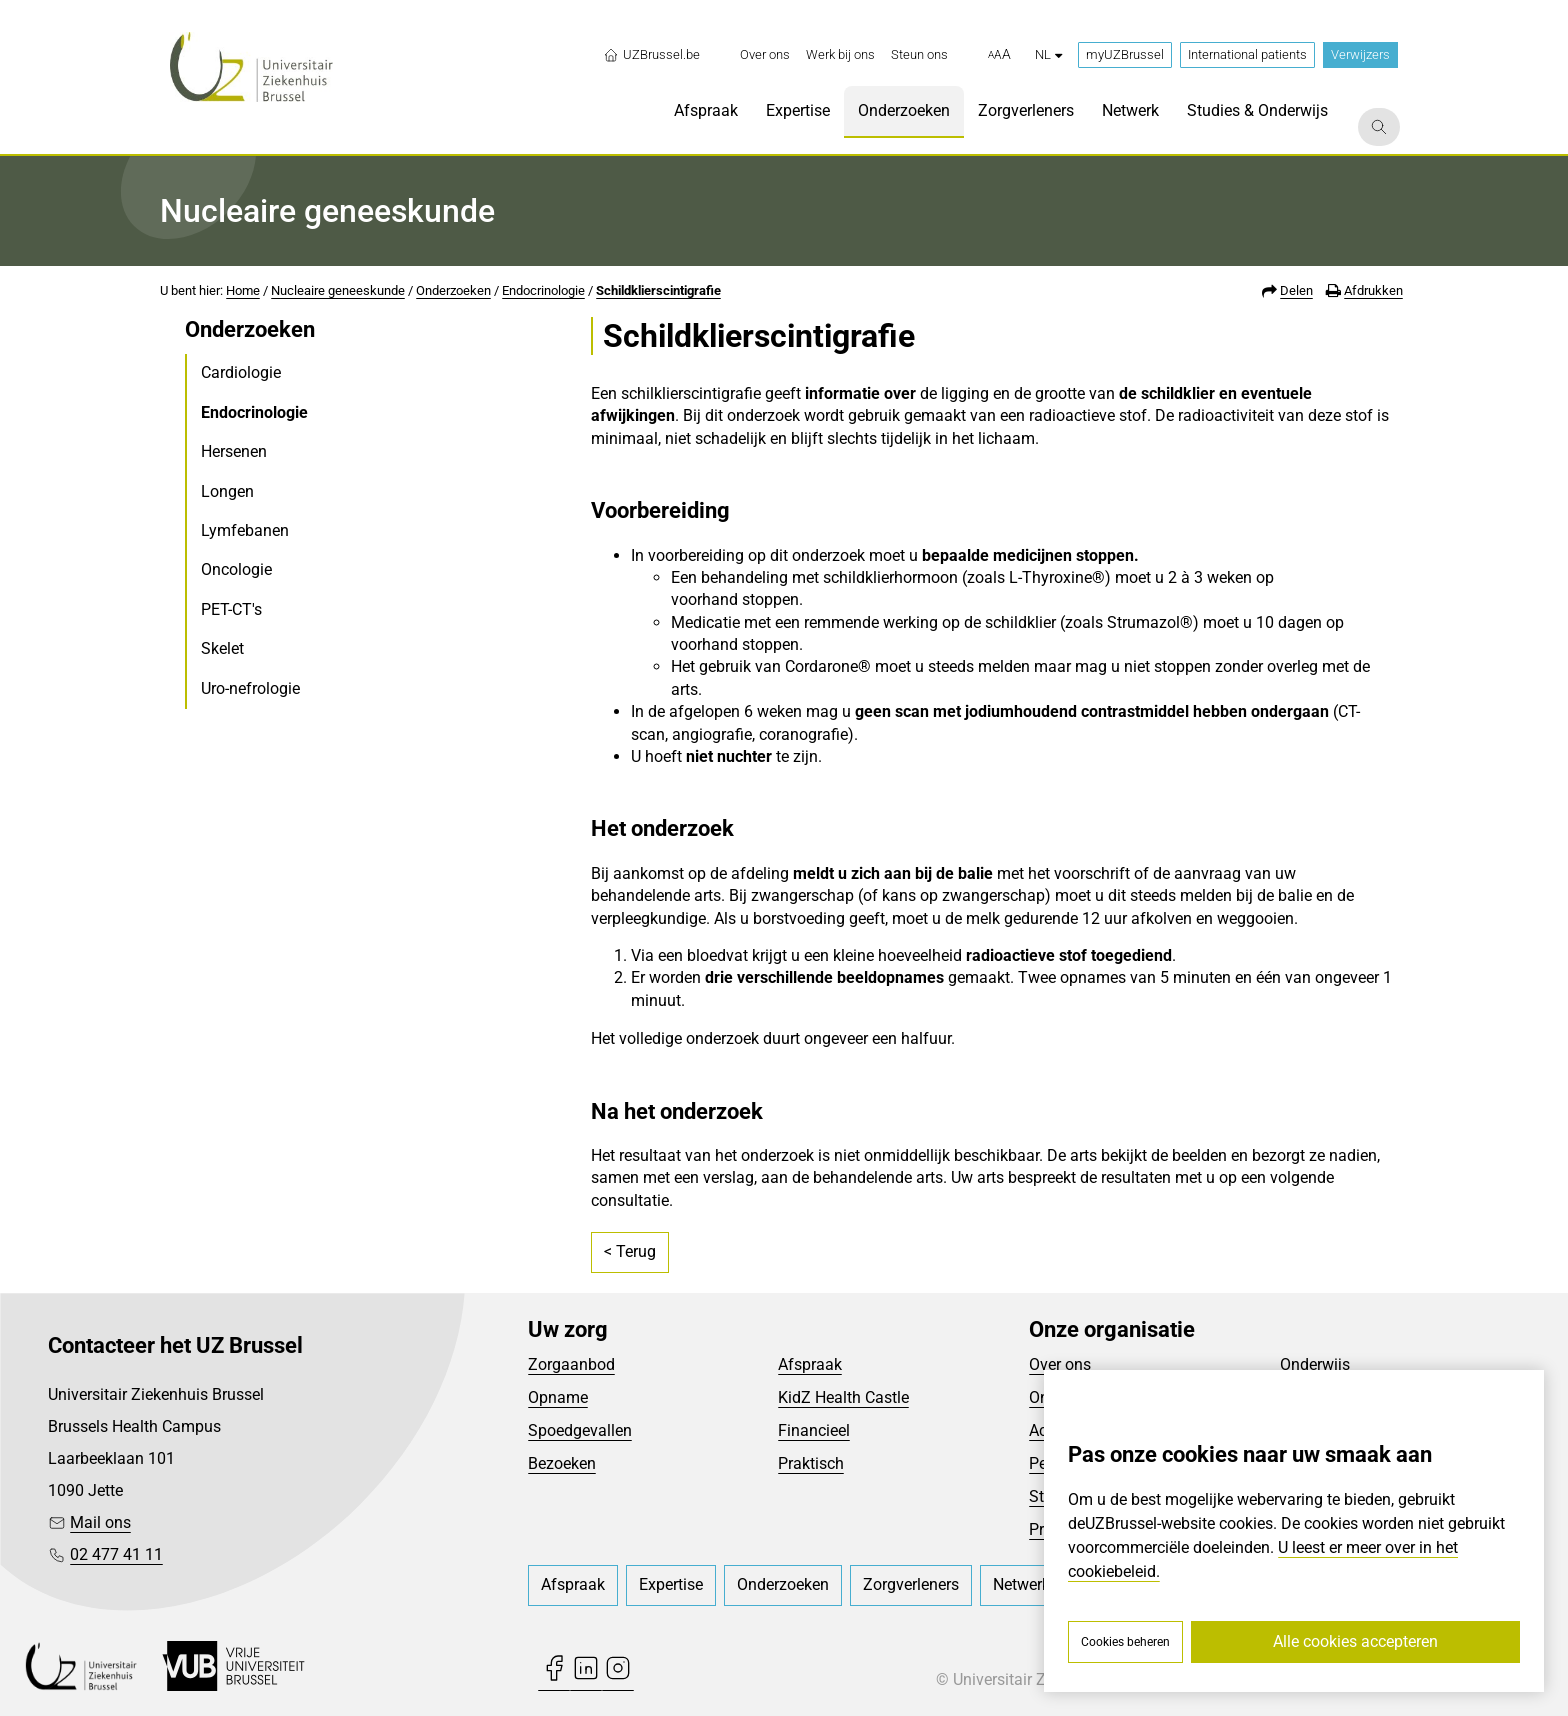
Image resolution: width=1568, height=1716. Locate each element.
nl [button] (1048, 54)
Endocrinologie (543, 290)
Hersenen (234, 451)
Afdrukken (1373, 290)
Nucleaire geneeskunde (338, 290)
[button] (999, 55)
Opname (558, 1397)
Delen (1296, 290)
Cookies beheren (1125, 1642)
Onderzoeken (453, 290)
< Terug (630, 1251)
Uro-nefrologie (250, 688)
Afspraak (810, 1364)
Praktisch (811, 1463)
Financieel (814, 1430)
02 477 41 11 (116, 1554)
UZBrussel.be (651, 55)
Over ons (1060, 1364)
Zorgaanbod (571, 1364)
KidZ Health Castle (843, 1397)
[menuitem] (765, 55)
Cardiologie (241, 372)
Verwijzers (1360, 54)
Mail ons (100, 1522)
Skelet (222, 648)
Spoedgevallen (580, 1430)
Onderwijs (1315, 1364)
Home (243, 290)
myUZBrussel (1125, 54)
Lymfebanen (245, 530)
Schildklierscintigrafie (658, 290)
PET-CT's (231, 609)
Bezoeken (562, 1463)
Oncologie (236, 569)
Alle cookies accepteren (1355, 1641)
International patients (1247, 54)
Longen (227, 491)
